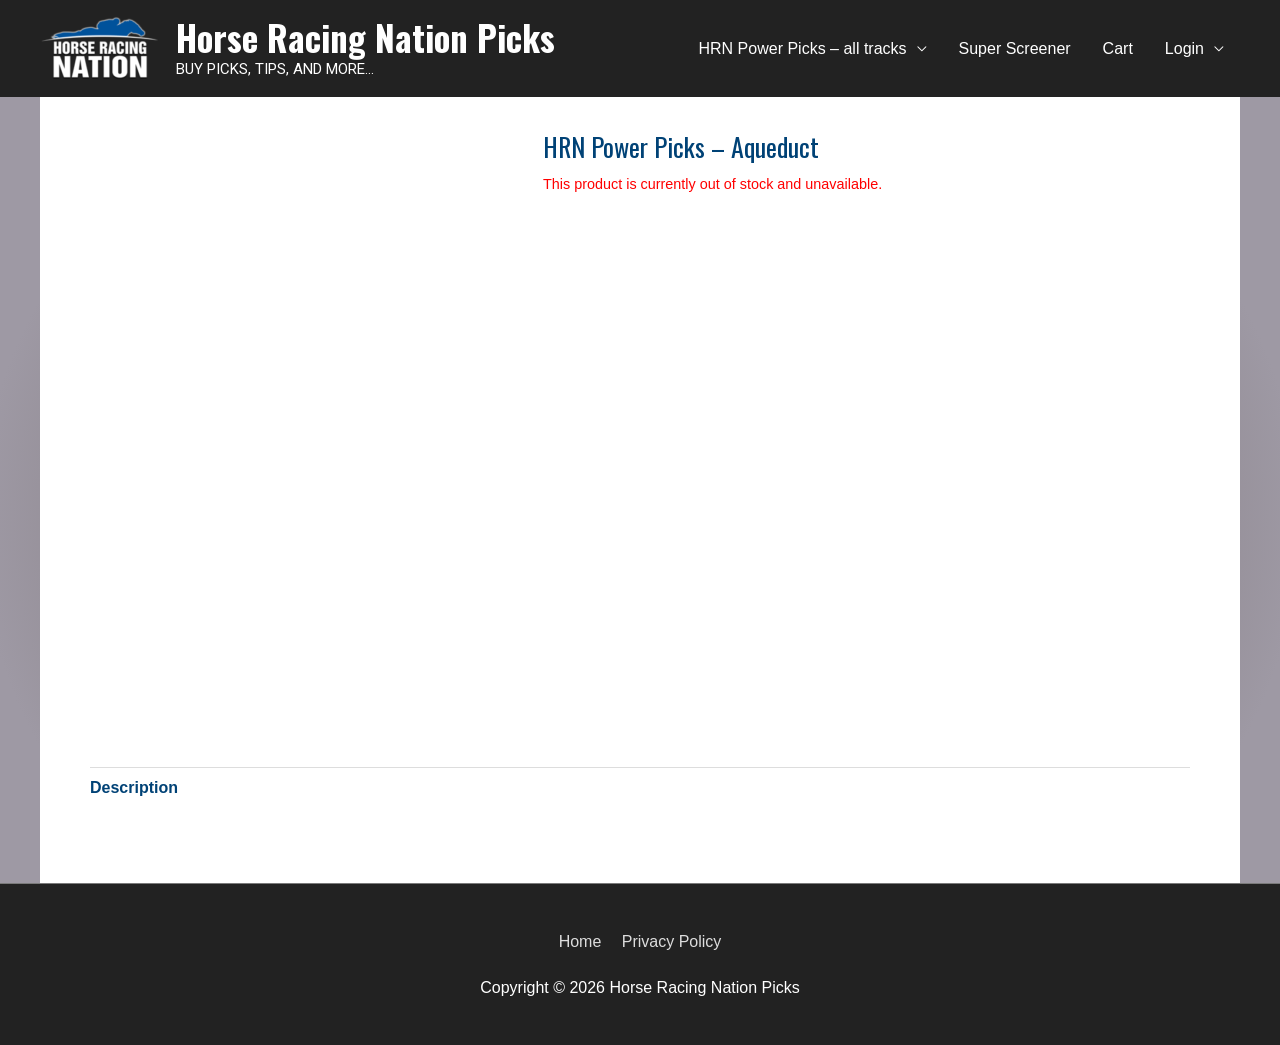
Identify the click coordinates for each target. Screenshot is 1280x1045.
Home (580, 941)
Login (1184, 48)
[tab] (134, 788)
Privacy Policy (672, 941)
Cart (1118, 48)
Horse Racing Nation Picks (365, 37)
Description (134, 787)
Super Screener (1015, 48)
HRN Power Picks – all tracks (803, 48)
